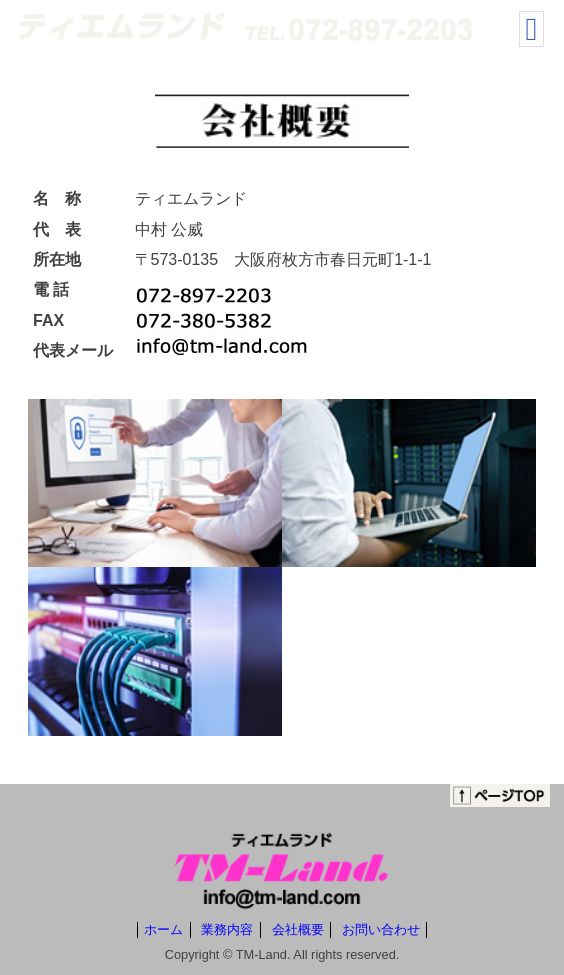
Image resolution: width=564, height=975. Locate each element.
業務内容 (227, 929)
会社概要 (298, 929)
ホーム (163, 929)
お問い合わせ (381, 929)
